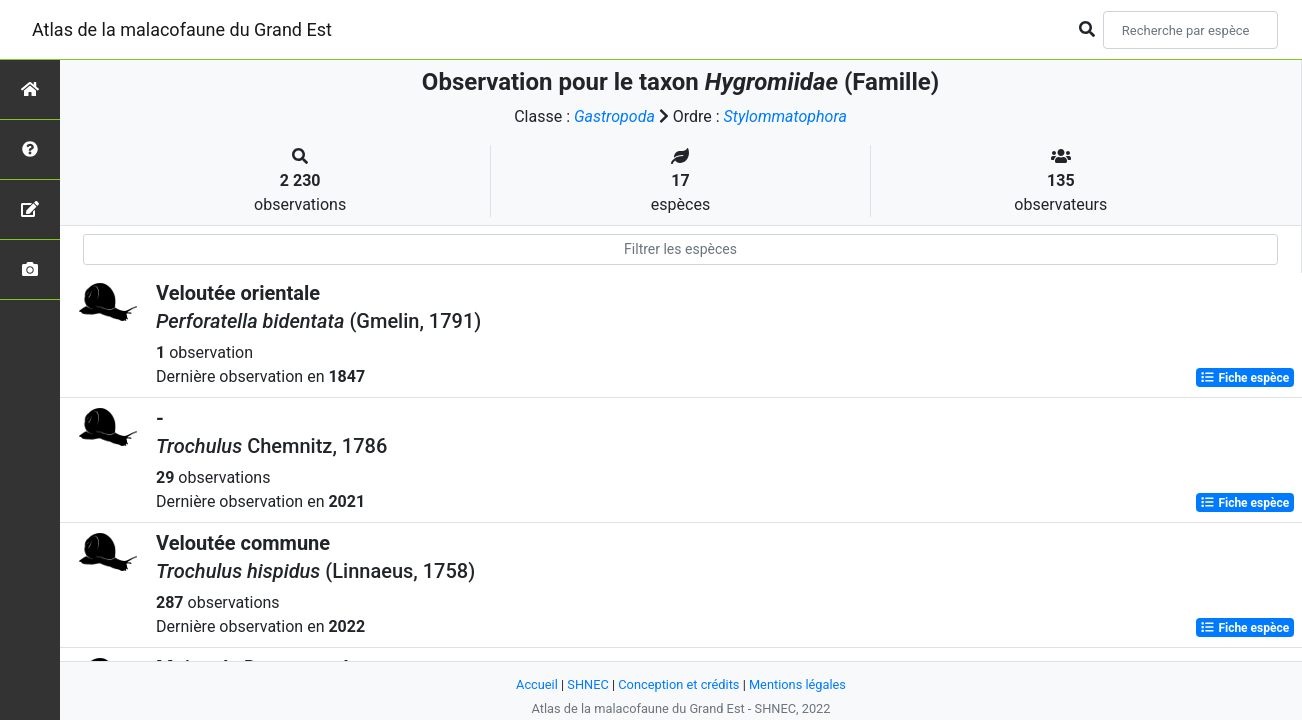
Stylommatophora (785, 116)
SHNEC (587, 684)
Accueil (537, 684)
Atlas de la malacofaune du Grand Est (182, 29)
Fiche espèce (1244, 378)
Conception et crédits (678, 684)
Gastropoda (614, 116)
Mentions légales (797, 684)
